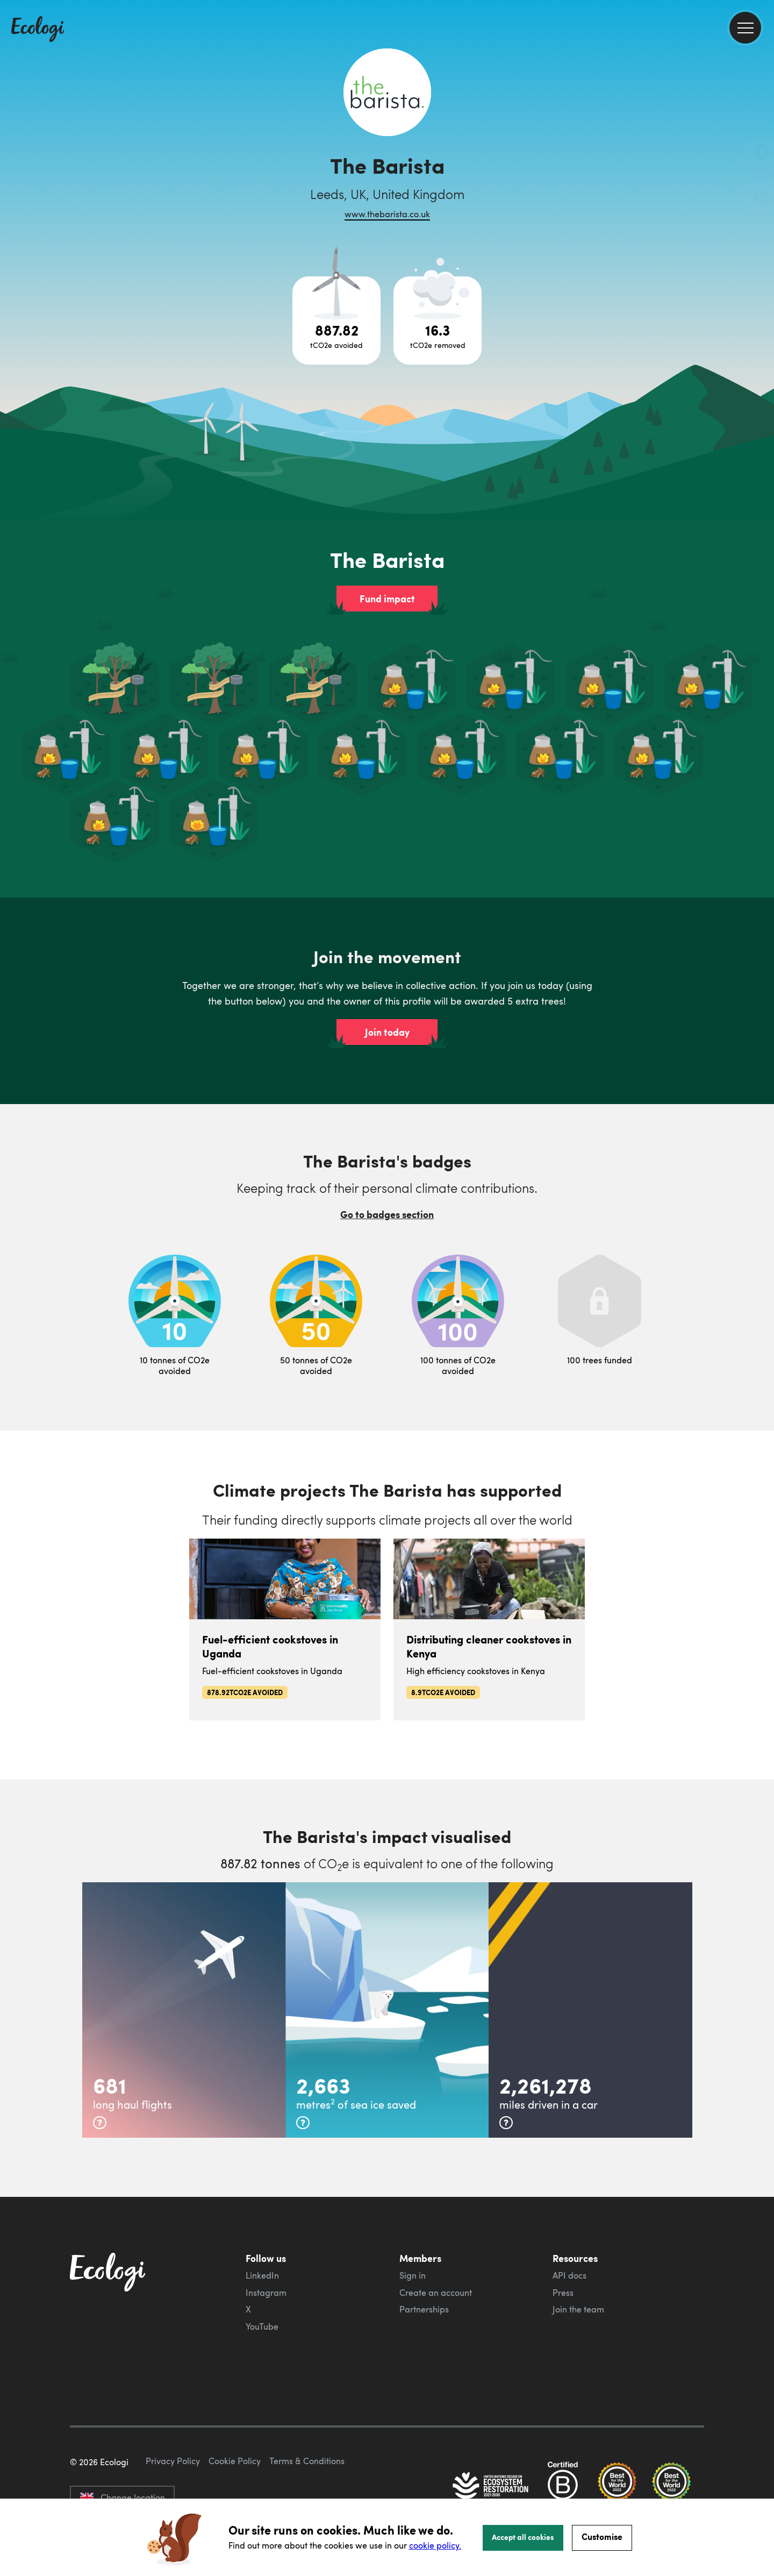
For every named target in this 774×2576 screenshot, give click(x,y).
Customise (602, 2536)
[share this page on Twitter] (762, 176)
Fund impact (387, 599)
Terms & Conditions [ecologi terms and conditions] (307, 2461)
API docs (569, 2275)
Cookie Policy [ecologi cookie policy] (235, 2461)
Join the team (578, 2309)
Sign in (412, 2275)
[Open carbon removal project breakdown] (437, 320)
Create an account (435, 2292)
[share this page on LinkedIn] (762, 198)
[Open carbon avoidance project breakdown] (336, 320)
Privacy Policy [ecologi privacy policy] (173, 2461)
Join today (387, 1032)
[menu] (745, 28)
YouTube (262, 2326)
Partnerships (424, 2309)
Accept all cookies (523, 2536)
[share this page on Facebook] (762, 153)
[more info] (99, 2122)
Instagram (266, 2292)
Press (563, 2292)
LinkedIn (262, 2275)
